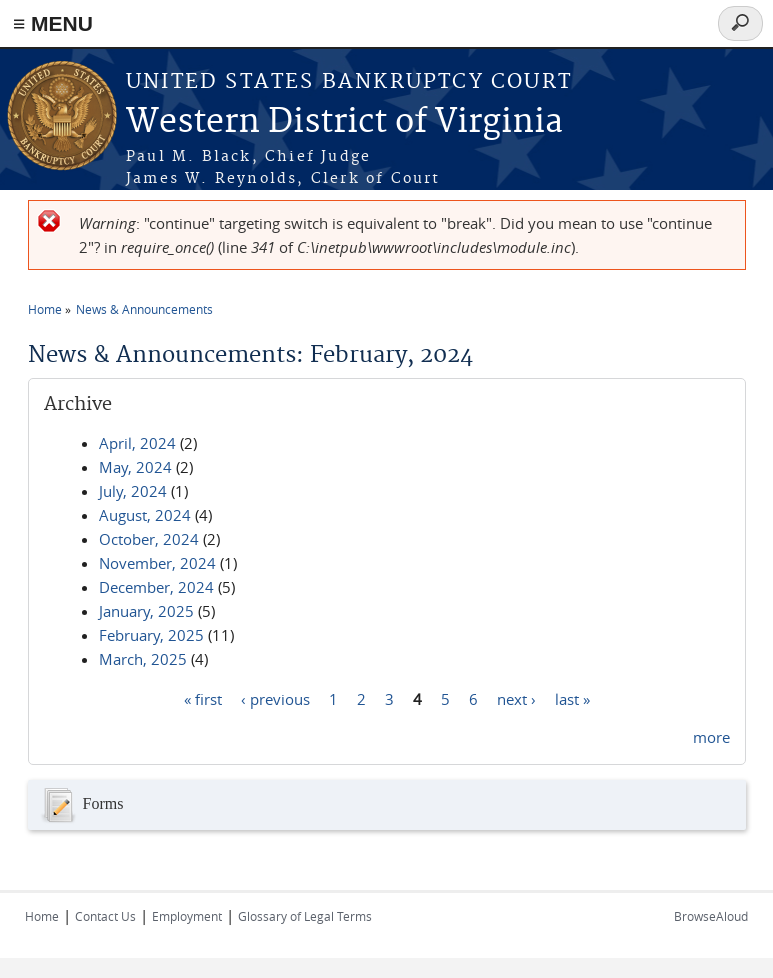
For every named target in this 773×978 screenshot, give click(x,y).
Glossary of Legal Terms (305, 916)
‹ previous (275, 698)
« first (203, 698)
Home (45, 309)
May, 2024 (135, 467)
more (711, 737)
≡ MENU (53, 23)
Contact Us (105, 916)
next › (516, 698)
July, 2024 (133, 491)
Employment (187, 916)
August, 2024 (145, 515)
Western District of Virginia (344, 122)
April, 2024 (137, 443)
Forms (81, 805)
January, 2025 (146, 611)
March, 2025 (143, 659)
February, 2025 (151, 635)
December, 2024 (156, 587)
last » (572, 698)
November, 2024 (157, 563)
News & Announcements (144, 309)
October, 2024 (149, 539)
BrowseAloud (711, 916)
